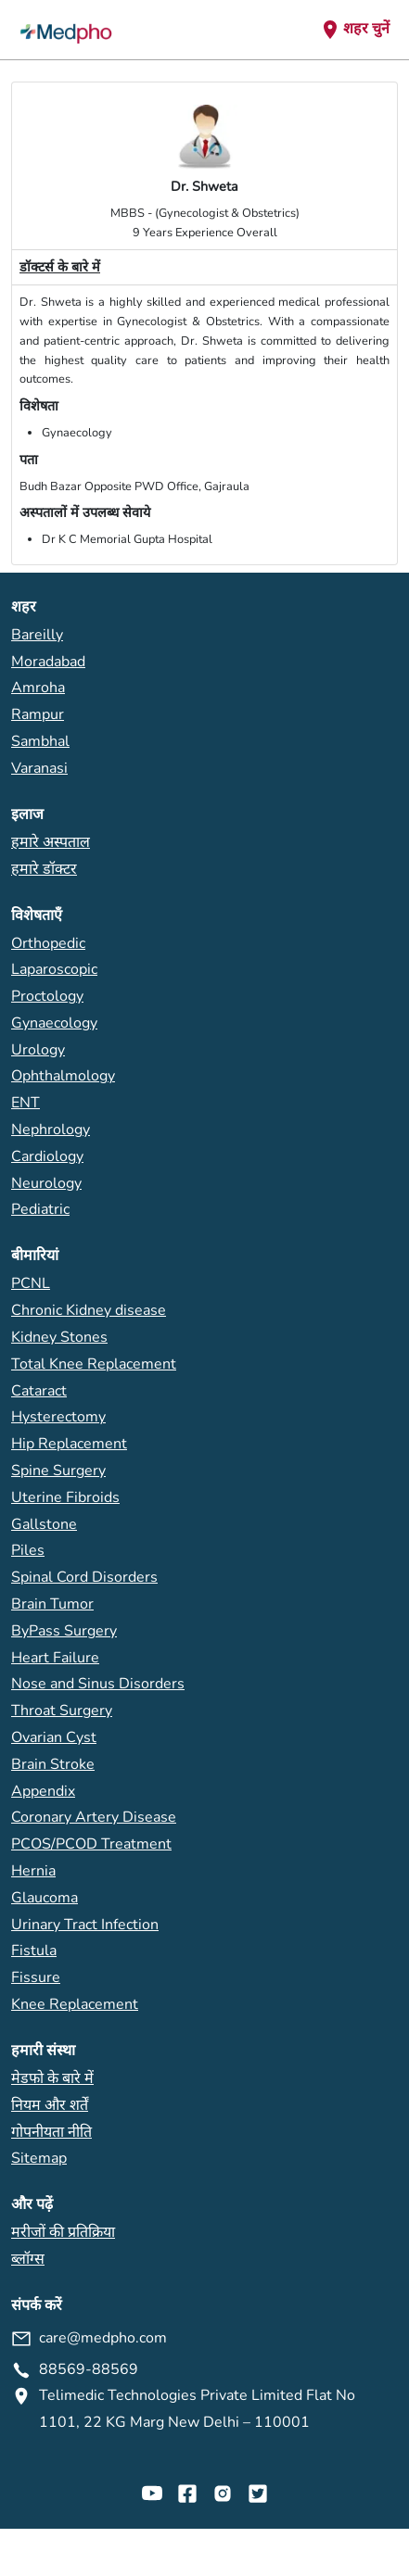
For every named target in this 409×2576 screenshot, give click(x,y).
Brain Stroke (53, 1764)
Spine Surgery (58, 1470)
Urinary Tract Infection (85, 1924)
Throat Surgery (61, 1710)
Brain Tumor (52, 1604)
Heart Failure (55, 1658)
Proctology (47, 996)
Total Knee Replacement (93, 1364)
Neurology (46, 1183)
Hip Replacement (69, 1443)
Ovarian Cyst (53, 1737)
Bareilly (37, 635)
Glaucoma (44, 1898)
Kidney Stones (59, 1337)
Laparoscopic (54, 969)
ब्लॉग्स (28, 2259)
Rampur (37, 714)
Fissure (35, 1977)
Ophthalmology (63, 1076)
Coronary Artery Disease (93, 1817)
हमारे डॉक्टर (44, 869)
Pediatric (40, 1209)
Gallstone (44, 1524)
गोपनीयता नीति (51, 2132)
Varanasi (39, 768)
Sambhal (40, 741)
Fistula (34, 1950)
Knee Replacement (74, 2004)
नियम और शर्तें (49, 2105)
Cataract (39, 1391)
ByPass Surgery (64, 1631)
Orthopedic (48, 943)
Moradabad (48, 661)
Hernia (33, 1871)
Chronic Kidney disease (88, 1310)
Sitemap (39, 2158)
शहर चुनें (354, 30)
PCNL (30, 1283)
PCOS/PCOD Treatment (91, 1844)
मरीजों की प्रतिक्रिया (63, 2232)
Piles (28, 1550)
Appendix (43, 1791)
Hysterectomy (58, 1417)
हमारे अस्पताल (50, 842)
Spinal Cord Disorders (84, 1577)
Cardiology (47, 1156)
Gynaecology (54, 1023)
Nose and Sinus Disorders (98, 1683)
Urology (38, 1050)
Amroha (38, 687)
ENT (25, 1102)
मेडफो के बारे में (52, 2078)
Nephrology (50, 1129)
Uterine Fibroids (65, 1497)
